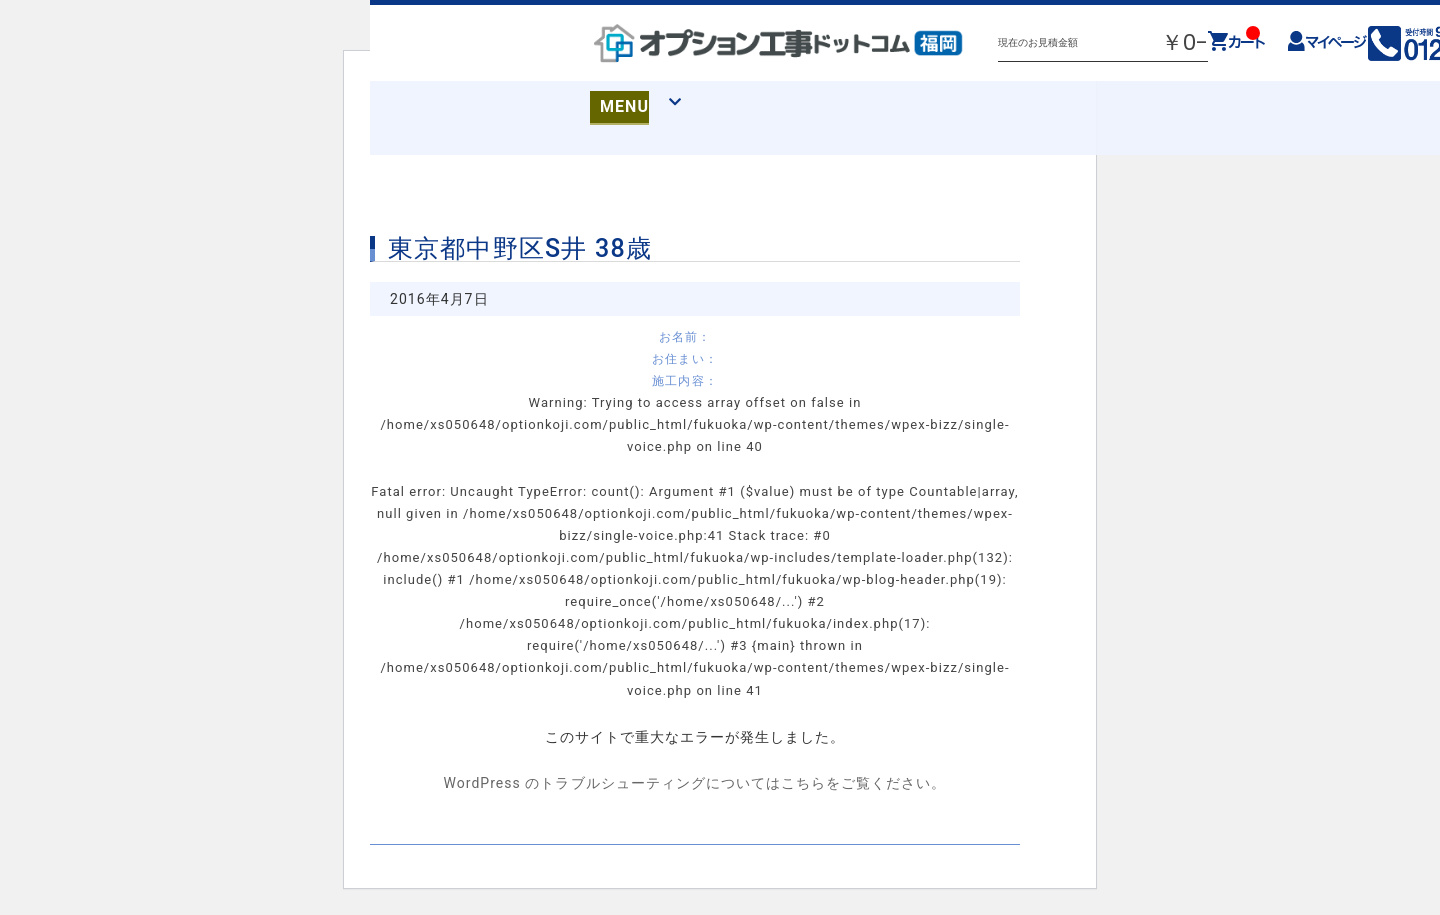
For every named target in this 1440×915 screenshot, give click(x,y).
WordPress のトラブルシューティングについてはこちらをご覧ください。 (694, 783)
